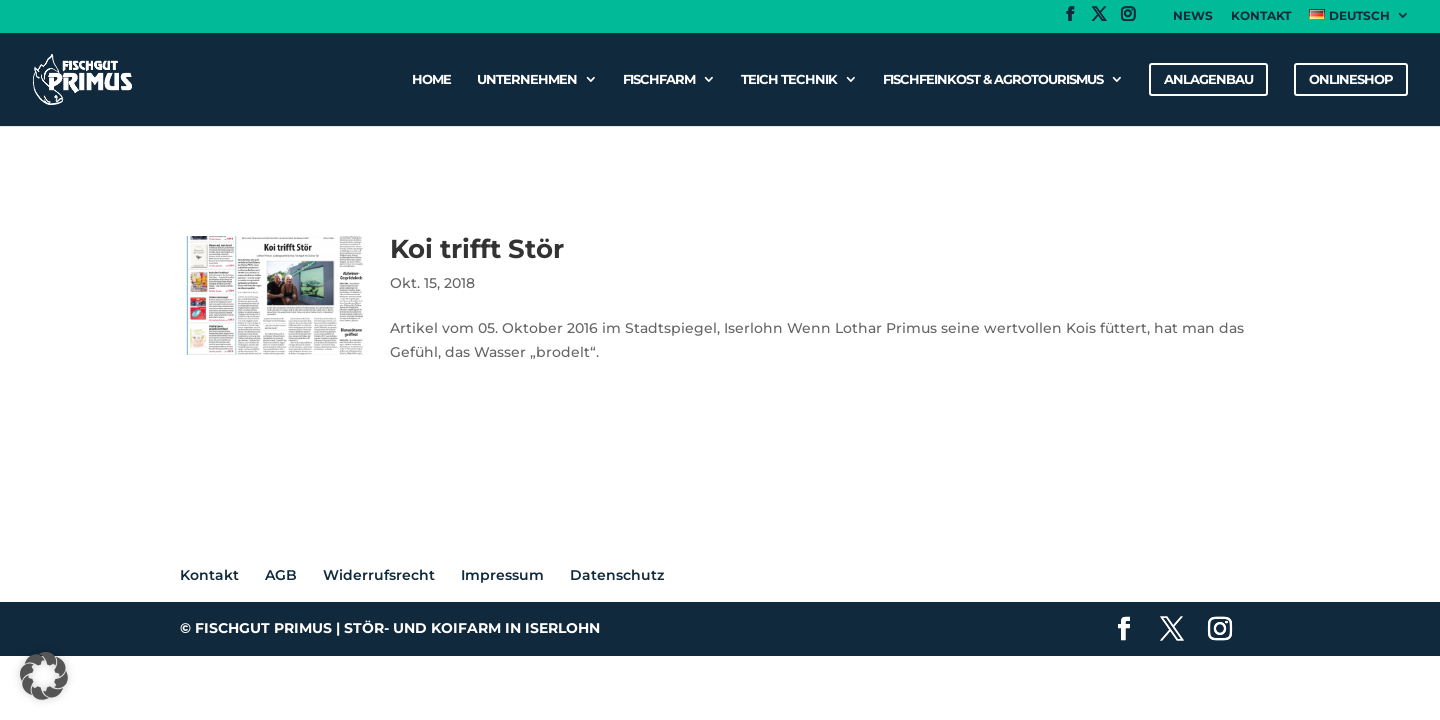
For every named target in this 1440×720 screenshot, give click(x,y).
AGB (281, 575)
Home (431, 79)
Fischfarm (659, 79)
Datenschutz (617, 575)
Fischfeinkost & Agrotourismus (993, 79)
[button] (44, 676)
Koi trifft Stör (477, 249)
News (1193, 16)
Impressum (502, 575)
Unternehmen (527, 79)
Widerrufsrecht (379, 575)
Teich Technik (789, 79)
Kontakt (1261, 16)
